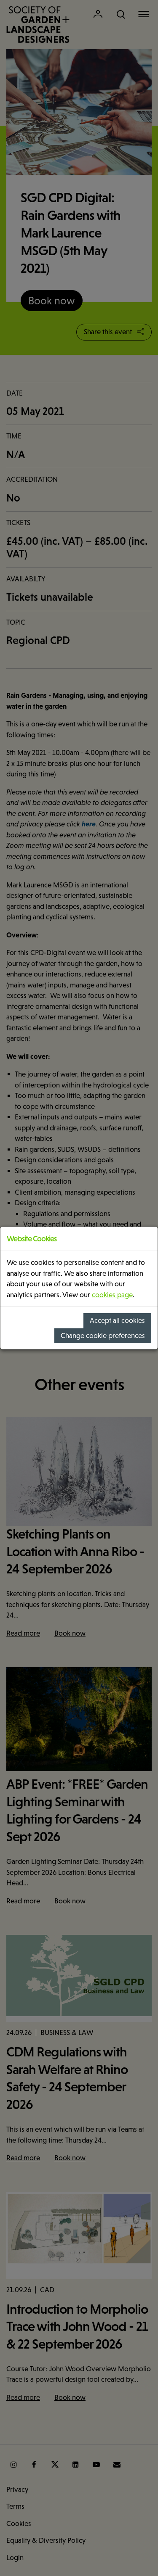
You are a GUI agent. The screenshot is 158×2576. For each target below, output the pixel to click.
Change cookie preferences (103, 1336)
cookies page (112, 1295)
